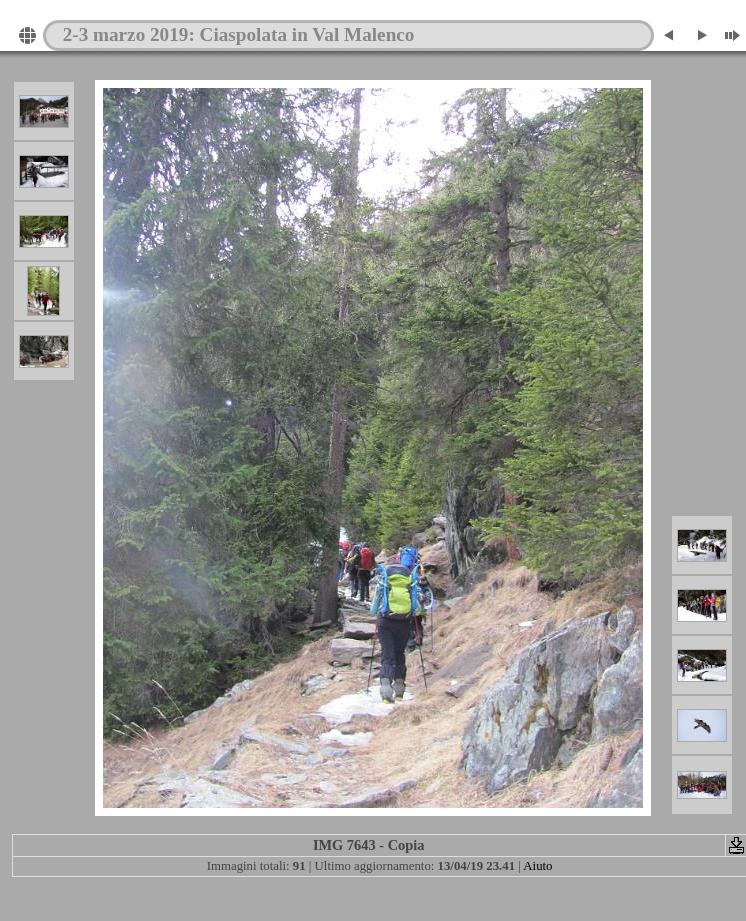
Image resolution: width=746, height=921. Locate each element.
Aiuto (537, 866)
